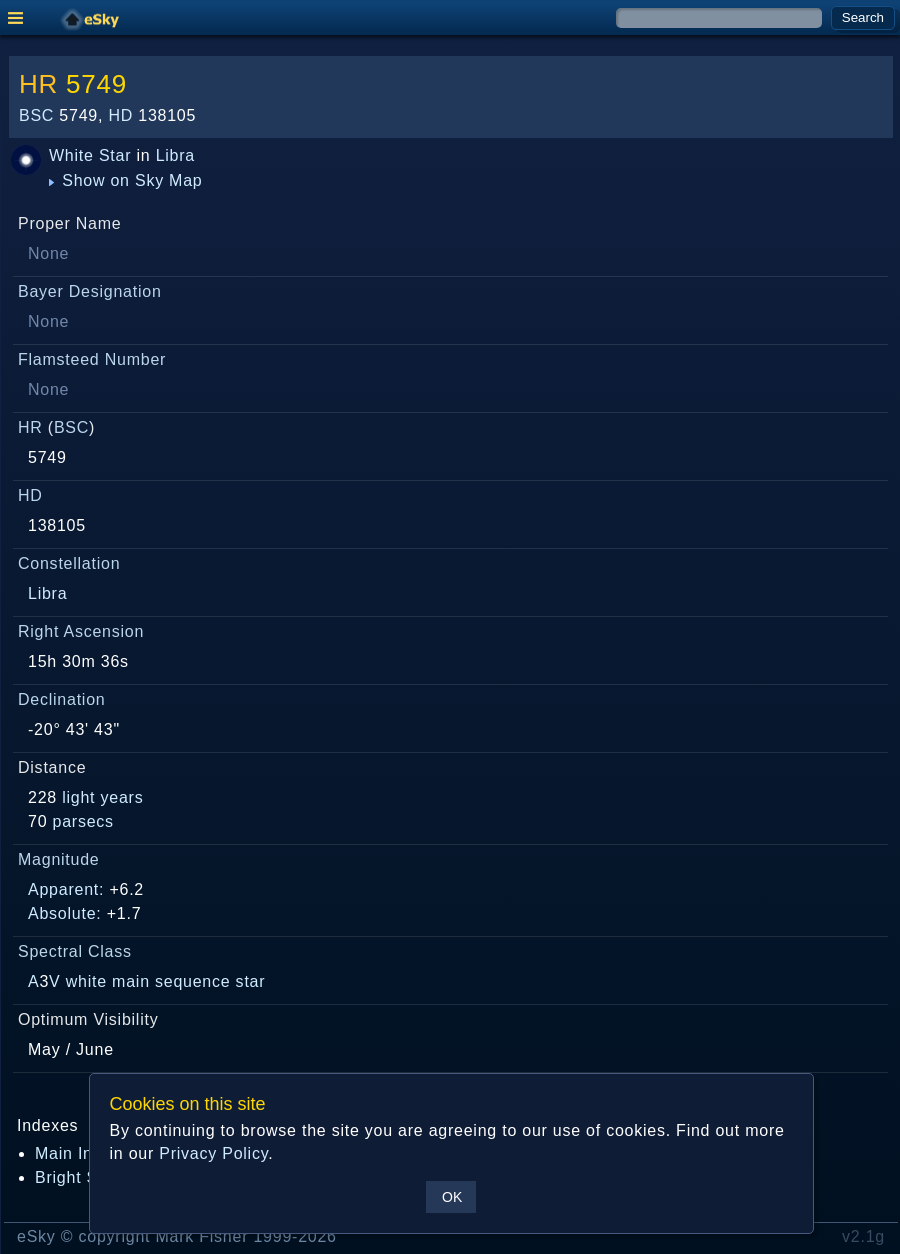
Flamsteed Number (92, 359)
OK (452, 1197)
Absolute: (65, 913)
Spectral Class (75, 951)
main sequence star (188, 981)
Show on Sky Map (126, 180)
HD (120, 115)
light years (102, 797)
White (71, 155)
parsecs (83, 821)
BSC (36, 115)
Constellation (69, 563)
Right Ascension (81, 631)
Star (115, 155)
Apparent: (66, 889)
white (86, 981)
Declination (61, 699)
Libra (175, 155)
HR (38, 84)
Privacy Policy (213, 1153)
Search (863, 17)
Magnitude (59, 859)
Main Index (78, 1153)
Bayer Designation (90, 291)
